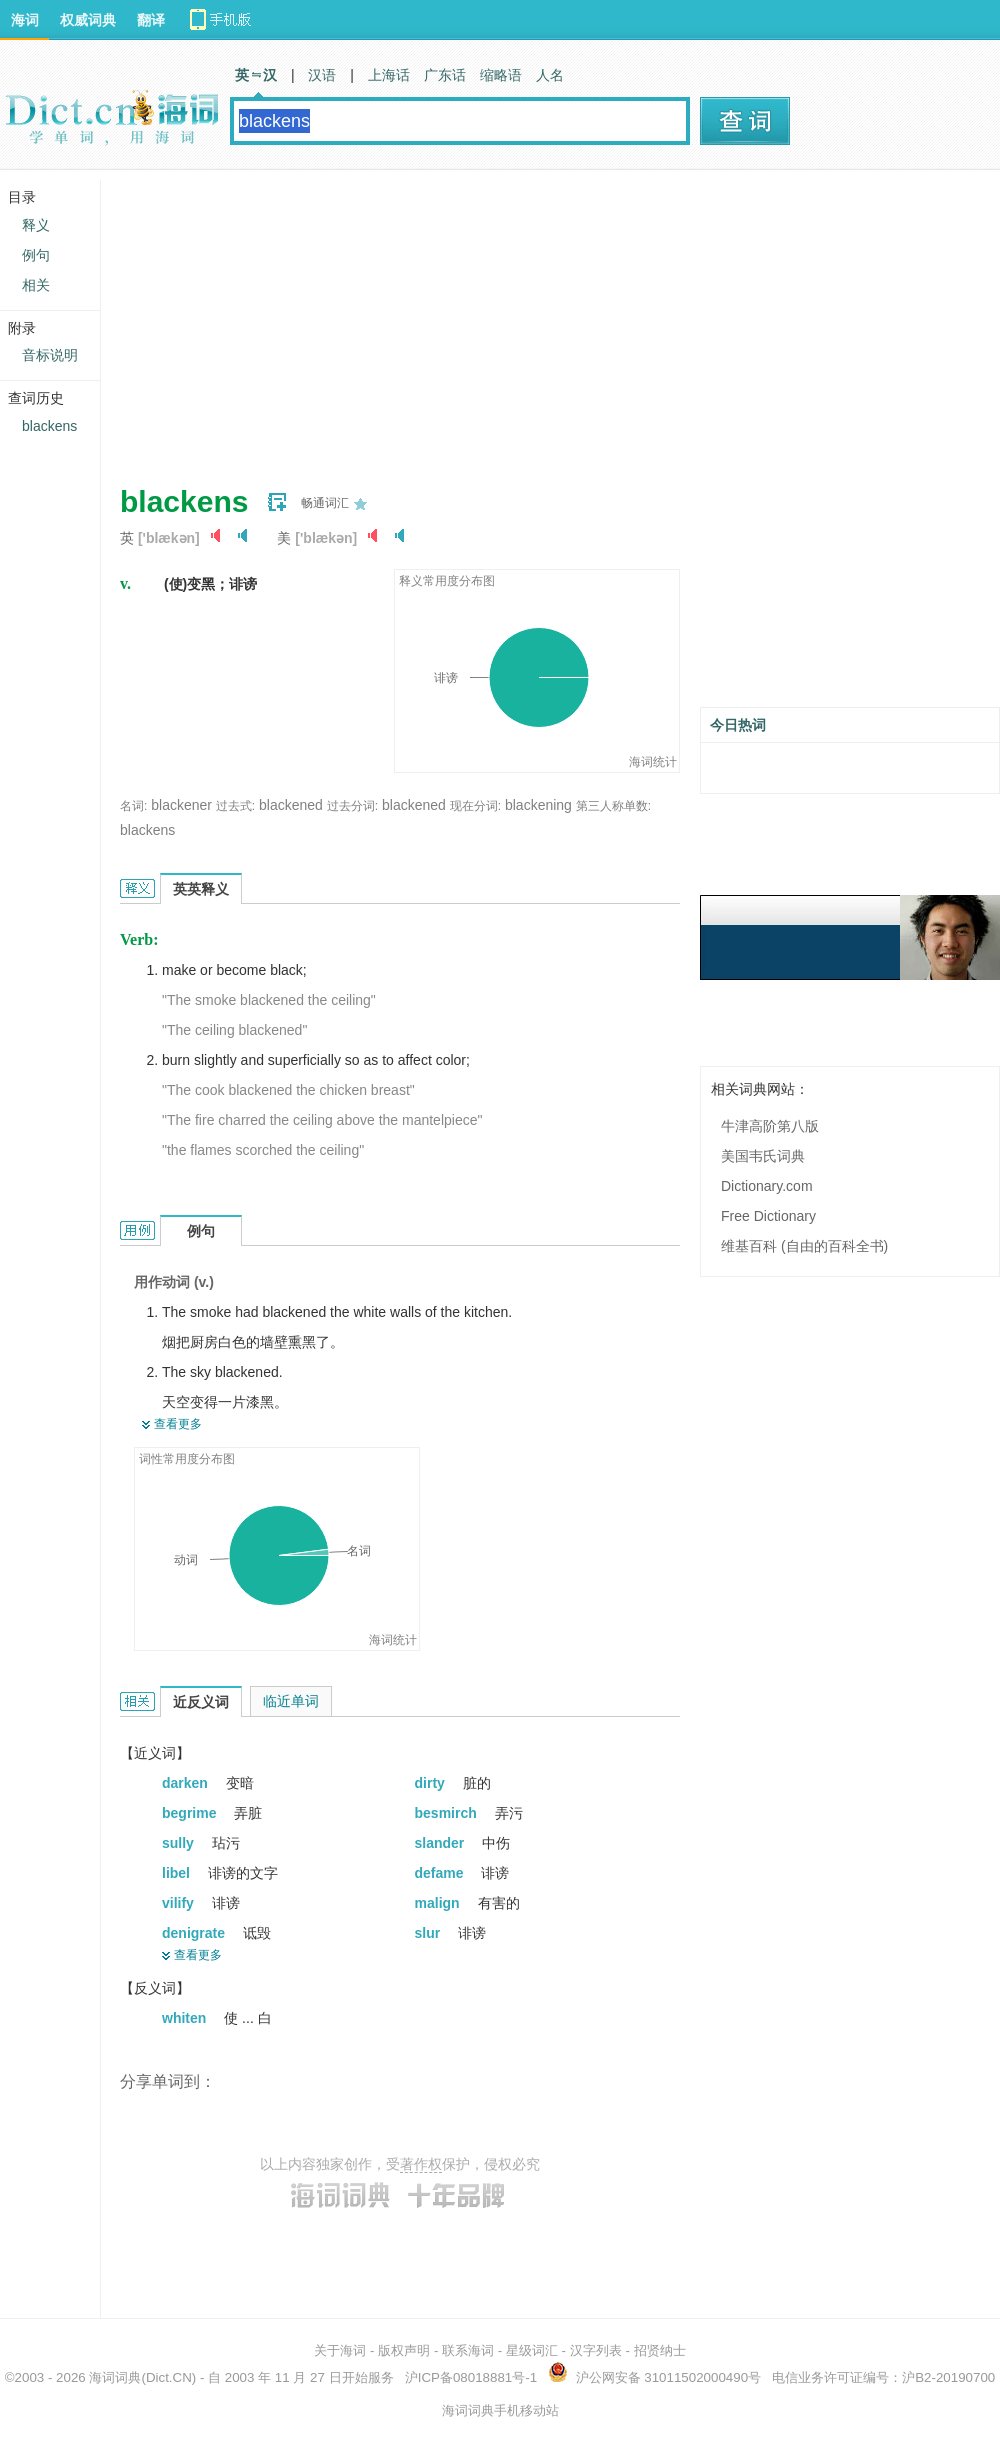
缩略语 (501, 75)
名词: (133, 806)
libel (178, 1873)
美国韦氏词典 (763, 1156)
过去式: (235, 806)
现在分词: (475, 806)
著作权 (421, 2164)
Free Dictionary (768, 1216)
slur (430, 1933)
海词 (25, 20)
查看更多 (178, 1424)
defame (441, 1873)
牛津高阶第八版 (770, 1126)
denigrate (195, 1933)
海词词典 (115, 2377)
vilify (180, 1903)
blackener (181, 805)
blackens (147, 830)
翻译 (151, 20)
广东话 (445, 75)
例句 (36, 255)
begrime (191, 1813)
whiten (186, 2018)
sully (180, 1843)
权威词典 (88, 20)
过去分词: (352, 806)
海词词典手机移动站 (500, 2410)
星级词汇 (532, 2350)
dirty (432, 1783)
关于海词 (340, 2350)
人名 (550, 75)
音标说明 (50, 355)
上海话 (389, 75)
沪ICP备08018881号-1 (471, 2377)
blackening (538, 805)
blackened (291, 805)
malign (439, 1903)
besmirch (448, 1813)
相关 (36, 285)
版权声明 (404, 2350)
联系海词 (468, 2350)
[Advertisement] (374, 320)
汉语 (322, 75)
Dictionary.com (767, 1186)
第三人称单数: (613, 806)
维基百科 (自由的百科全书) (804, 1246)
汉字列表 (596, 2350)
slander (442, 1843)
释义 (36, 225)
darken (187, 1783)
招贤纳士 (660, 2350)
